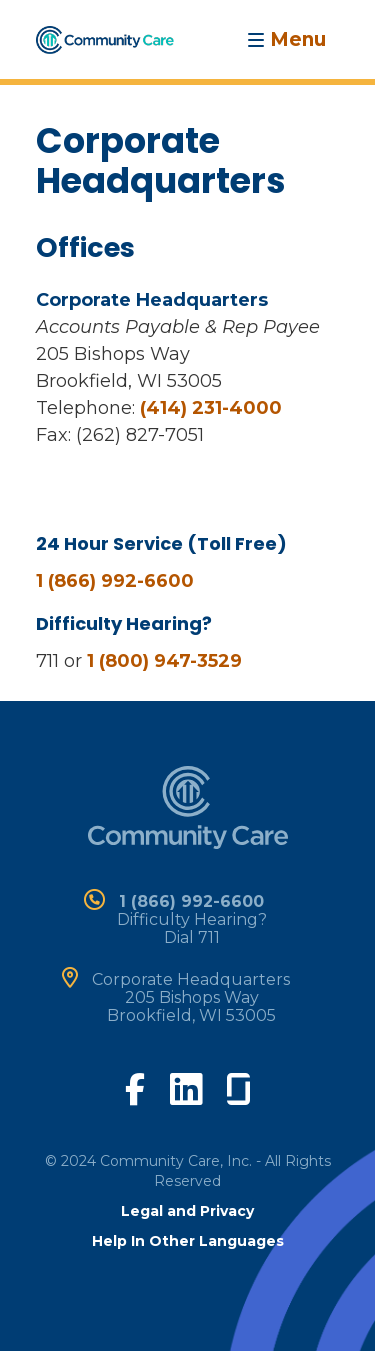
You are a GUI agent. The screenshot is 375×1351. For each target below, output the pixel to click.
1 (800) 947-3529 (164, 661)
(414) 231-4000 (211, 408)
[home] (105, 38)
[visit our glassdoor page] (238, 1085)
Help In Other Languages (188, 1241)
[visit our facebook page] (135, 1087)
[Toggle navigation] (286, 39)
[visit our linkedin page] (186, 1088)
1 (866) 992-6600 (115, 581)
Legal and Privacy (187, 1211)
